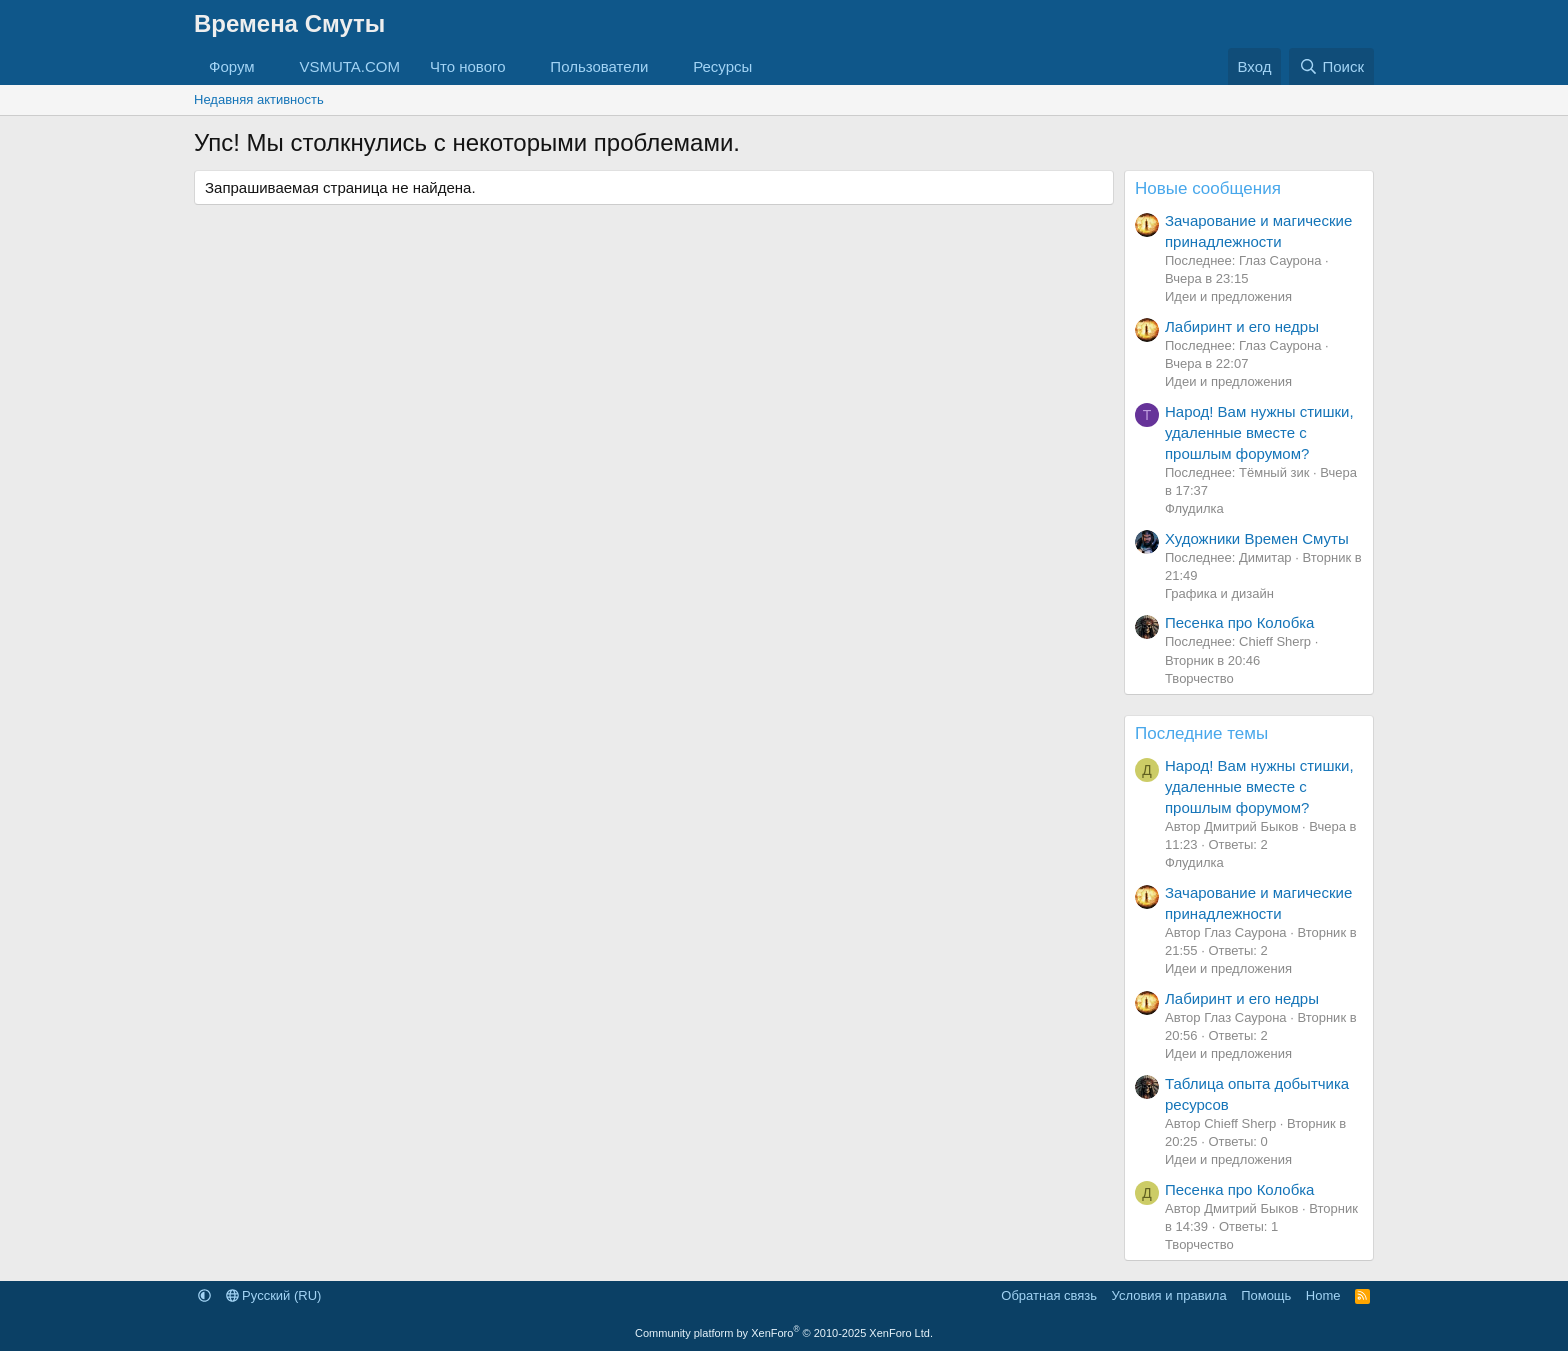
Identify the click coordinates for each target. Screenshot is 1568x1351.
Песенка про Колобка (1239, 622)
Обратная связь (1049, 1295)
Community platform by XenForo (784, 1333)
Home (1323, 1295)
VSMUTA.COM (349, 66)
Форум (232, 66)
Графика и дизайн (1219, 593)
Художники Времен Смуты (1257, 538)
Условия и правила (1169, 1295)
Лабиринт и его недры (1242, 326)
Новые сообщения (1208, 188)
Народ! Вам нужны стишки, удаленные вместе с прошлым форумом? (1259, 432)
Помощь (1266, 1295)
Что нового (467, 66)
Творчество (1199, 678)
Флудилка (1194, 508)
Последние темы (1201, 733)
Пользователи (599, 66)
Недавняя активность (259, 99)
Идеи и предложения (1228, 296)
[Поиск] (1331, 66)
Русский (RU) (274, 1295)
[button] (270, 66)
